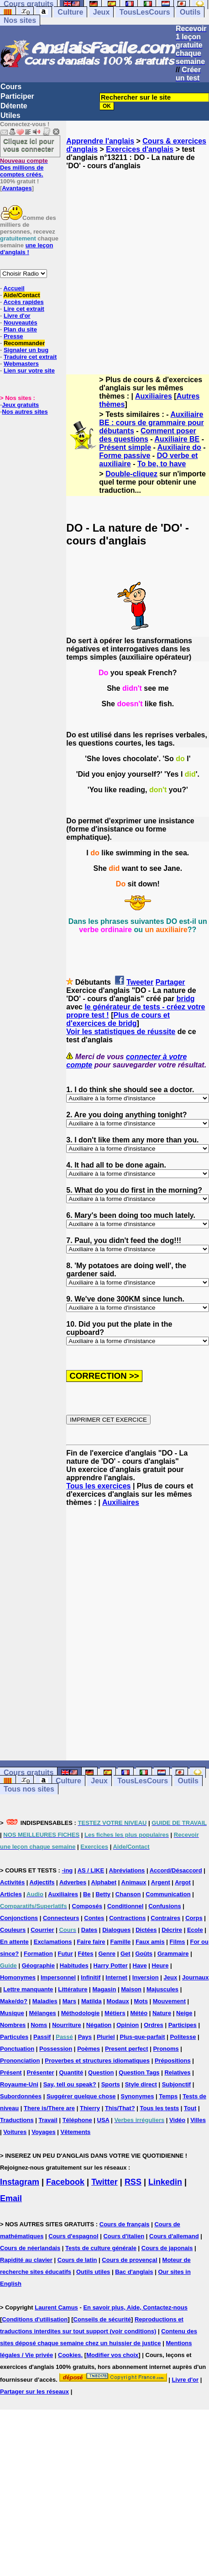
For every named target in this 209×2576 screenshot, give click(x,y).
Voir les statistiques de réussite (120, 1031)
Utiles (10, 115)
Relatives (177, 2072)
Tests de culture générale (100, 2248)
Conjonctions (19, 1918)
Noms (39, 2024)
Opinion (127, 2024)
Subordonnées (21, 2096)
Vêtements (76, 2131)
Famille (120, 1941)
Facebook (65, 2182)
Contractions (127, 1918)
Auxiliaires (153, 396)
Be (87, 1894)
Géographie (38, 1965)
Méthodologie (80, 2013)
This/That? (120, 2108)
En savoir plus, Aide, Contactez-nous (135, 2307)
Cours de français (124, 2224)
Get (125, 1953)
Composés (87, 1906)
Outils (190, 12)
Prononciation (20, 2060)
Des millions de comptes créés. (24, 167)
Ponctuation (17, 2048)
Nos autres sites (24, 411)
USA (103, 2120)
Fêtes (86, 1953)
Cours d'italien (123, 2236)
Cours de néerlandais (30, 2248)
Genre (106, 1953)
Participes (182, 2024)
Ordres (153, 2024)
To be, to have (161, 464)
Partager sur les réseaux (34, 2391)
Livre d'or (185, 2379)
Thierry (90, 2108)
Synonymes (137, 2096)
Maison (131, 1989)
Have (140, 1965)
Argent (160, 1882)
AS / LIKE (91, 1870)
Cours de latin (77, 2259)
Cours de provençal (129, 2259)
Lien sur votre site (29, 370)
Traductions (17, 2120)
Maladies (44, 2001)
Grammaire (173, 1953)
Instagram (19, 2182)
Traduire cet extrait (30, 356)
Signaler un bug (26, 350)
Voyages (43, 2131)
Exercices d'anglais (139, 149)
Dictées (146, 1929)
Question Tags (139, 2072)
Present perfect (126, 2048)
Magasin (104, 1989)
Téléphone (77, 2120)
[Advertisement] (91, 264)
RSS (133, 2182)
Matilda (91, 2001)
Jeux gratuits (20, 404)
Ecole (195, 1929)
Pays (85, 2036)
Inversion (145, 1977)
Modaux (118, 2001)
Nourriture (66, 2024)
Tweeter (139, 982)
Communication (168, 1894)
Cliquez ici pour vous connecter (28, 145)
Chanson (128, 1894)
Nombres (13, 2024)
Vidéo (177, 2120)
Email (11, 2198)
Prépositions (173, 2060)
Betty (102, 1894)
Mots (141, 2001)
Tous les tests (159, 2108)
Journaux (195, 1977)
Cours (10, 87)
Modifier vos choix (112, 2355)
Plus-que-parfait (142, 2036)
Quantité (71, 2072)
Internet (116, 1977)
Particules (14, 2036)
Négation (99, 2024)
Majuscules (162, 1989)
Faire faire (91, 1941)
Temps (168, 2096)
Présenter (40, 2072)
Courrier (42, 1929)
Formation (38, 1953)
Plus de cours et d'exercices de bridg (118, 1019)
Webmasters (21, 363)
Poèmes (88, 2048)
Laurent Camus (56, 2307)
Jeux (101, 12)
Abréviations (127, 1870)
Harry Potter (111, 1965)
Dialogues (116, 1929)
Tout (190, 2108)
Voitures (14, 2131)
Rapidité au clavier (26, 2259)
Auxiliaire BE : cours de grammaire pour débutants (151, 423)
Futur (65, 1953)
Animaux (133, 1882)
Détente (13, 106)
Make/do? (13, 2001)
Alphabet (104, 1882)
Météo (139, 2013)
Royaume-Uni (19, 2084)
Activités (12, 1882)
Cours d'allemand (174, 2236)
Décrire (172, 1929)
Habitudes (74, 1965)
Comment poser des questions (147, 435)
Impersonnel (58, 1977)
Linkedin (165, 2182)
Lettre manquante (28, 1989)
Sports (110, 2084)
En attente (14, 1941)
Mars (69, 2001)
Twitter (104, 2182)
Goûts (143, 1953)
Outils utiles (93, 2271)
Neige (184, 2013)
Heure (160, 1965)
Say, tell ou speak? (69, 2084)
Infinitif (90, 1977)
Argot (183, 1882)
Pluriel (106, 2036)
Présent (11, 2072)
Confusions (164, 1906)
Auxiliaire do (179, 447)
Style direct (141, 2084)
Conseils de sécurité (102, 2319)
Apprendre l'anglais (100, 141)
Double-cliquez (131, 474)
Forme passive (124, 455)
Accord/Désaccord (176, 1870)
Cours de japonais (167, 2248)
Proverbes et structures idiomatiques (97, 2060)
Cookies (69, 2355)
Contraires (165, 1918)
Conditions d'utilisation (35, 2319)
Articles (11, 1894)
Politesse (183, 2036)
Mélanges (42, 2013)
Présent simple (125, 447)
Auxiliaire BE (177, 439)
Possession (55, 2048)
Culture (70, 12)
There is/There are (49, 2108)
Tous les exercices (98, 1486)
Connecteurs (61, 1918)
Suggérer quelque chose (81, 2096)
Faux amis (150, 1941)
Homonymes (18, 1977)
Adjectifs (42, 1882)
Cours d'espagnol (73, 2236)
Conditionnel (125, 1906)
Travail (48, 2120)
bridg (186, 999)
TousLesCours (145, 12)
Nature (161, 2013)
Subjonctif (176, 2084)
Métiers (114, 2013)
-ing (67, 1870)
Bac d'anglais (134, 2271)
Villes (198, 2120)
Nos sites (20, 20)
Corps (194, 1918)
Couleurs (13, 1929)
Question (101, 2072)
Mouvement (169, 2001)
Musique (12, 2013)
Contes (94, 1918)
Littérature (72, 1989)
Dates (89, 1929)
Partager (170, 982)
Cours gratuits (28, 1772)
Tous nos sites (29, 1789)
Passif (42, 2036)
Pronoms (165, 2048)
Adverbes (72, 1882)
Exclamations (53, 1941)
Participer (17, 96)
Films (177, 1941)
